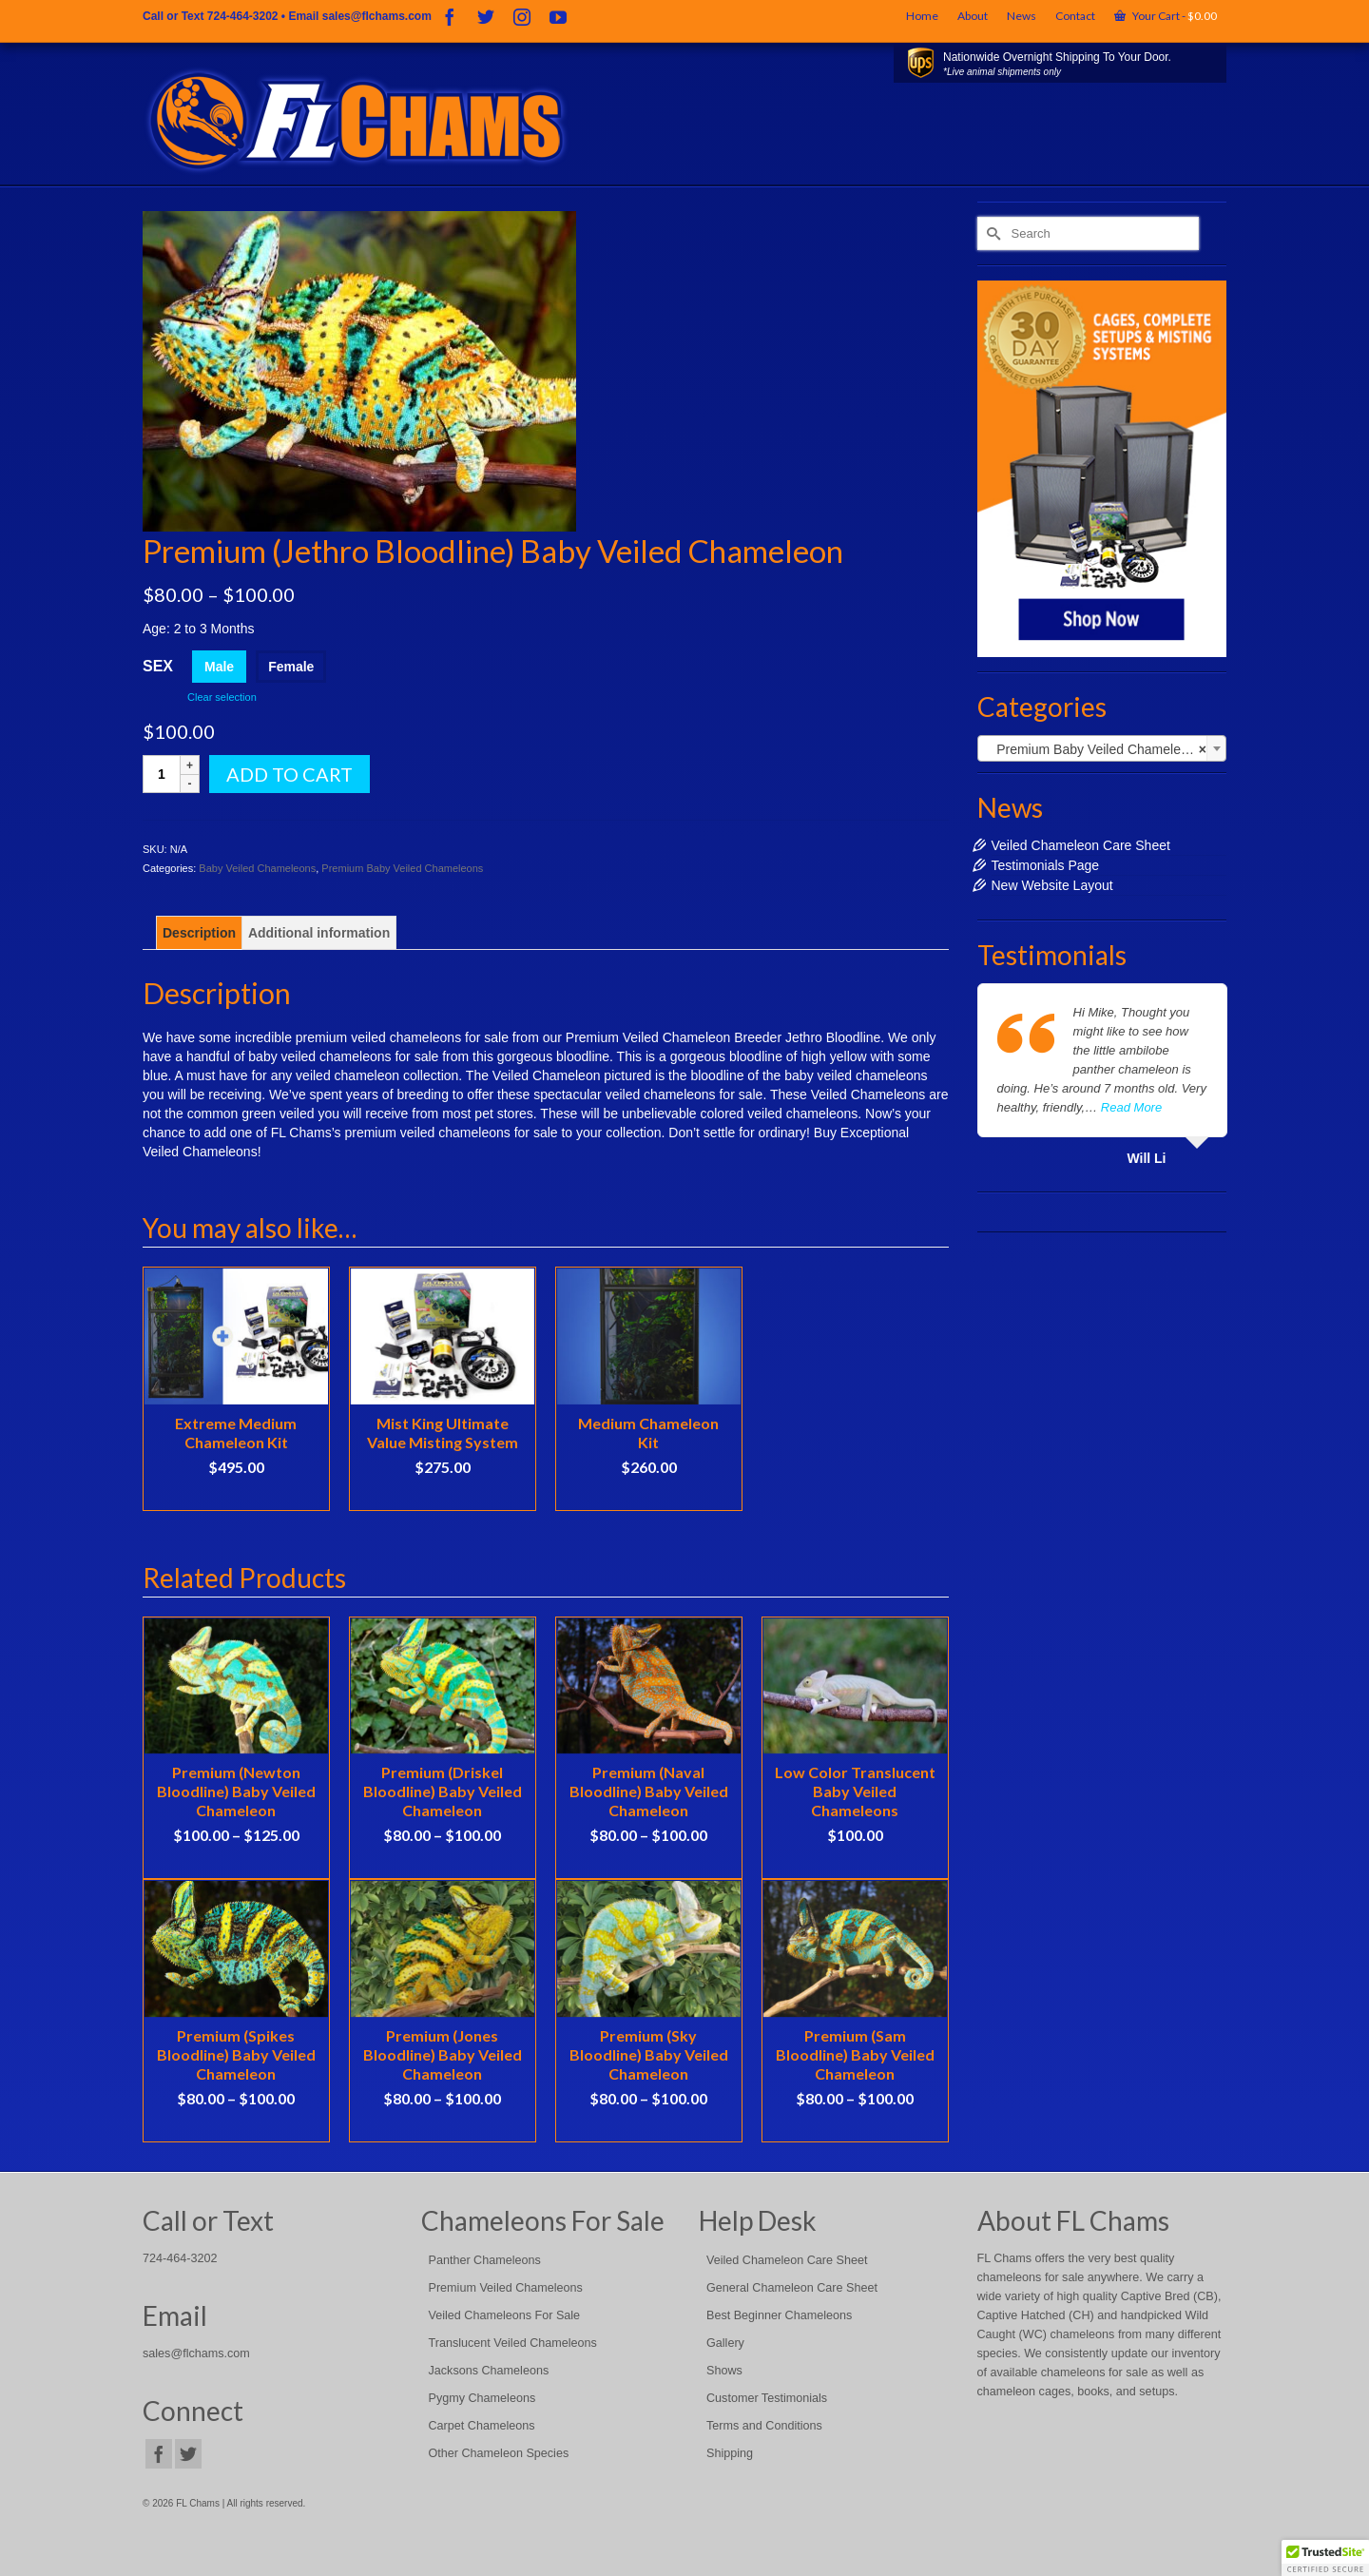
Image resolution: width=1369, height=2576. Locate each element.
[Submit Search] (991, 233)
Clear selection (222, 697)
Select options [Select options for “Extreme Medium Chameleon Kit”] (236, 1495)
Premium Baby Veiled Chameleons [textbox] (1096, 749)
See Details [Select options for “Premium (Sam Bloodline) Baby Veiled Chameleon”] (854, 2127)
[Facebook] (450, 16)
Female (291, 666)
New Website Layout (1052, 885)
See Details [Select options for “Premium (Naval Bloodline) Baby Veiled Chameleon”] (648, 1863)
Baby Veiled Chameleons (257, 868)
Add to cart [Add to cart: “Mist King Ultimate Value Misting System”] (442, 1495)
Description (199, 932)
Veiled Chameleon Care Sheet (1081, 845)
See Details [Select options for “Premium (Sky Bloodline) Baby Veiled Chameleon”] (648, 2127)
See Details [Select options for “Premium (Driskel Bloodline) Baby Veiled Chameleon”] (442, 1863)
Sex (158, 666)
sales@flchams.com (377, 16)
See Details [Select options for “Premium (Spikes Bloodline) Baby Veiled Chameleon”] (236, 2127)
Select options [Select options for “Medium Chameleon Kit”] (648, 1495)
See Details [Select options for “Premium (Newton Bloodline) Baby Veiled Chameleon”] (236, 1863)
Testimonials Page (1046, 865)
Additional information (319, 932)
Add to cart (289, 774)
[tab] (199, 933)
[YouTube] (558, 16)
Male (219, 666)
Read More (1131, 1107)
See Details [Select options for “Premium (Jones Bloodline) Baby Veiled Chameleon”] (442, 2127)
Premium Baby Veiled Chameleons (402, 868)
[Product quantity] (162, 774)
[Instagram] (522, 16)
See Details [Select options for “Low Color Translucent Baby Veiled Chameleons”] (854, 1863)
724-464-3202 (243, 16)
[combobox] (1102, 748)
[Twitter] (486, 16)
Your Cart (1165, 16)
